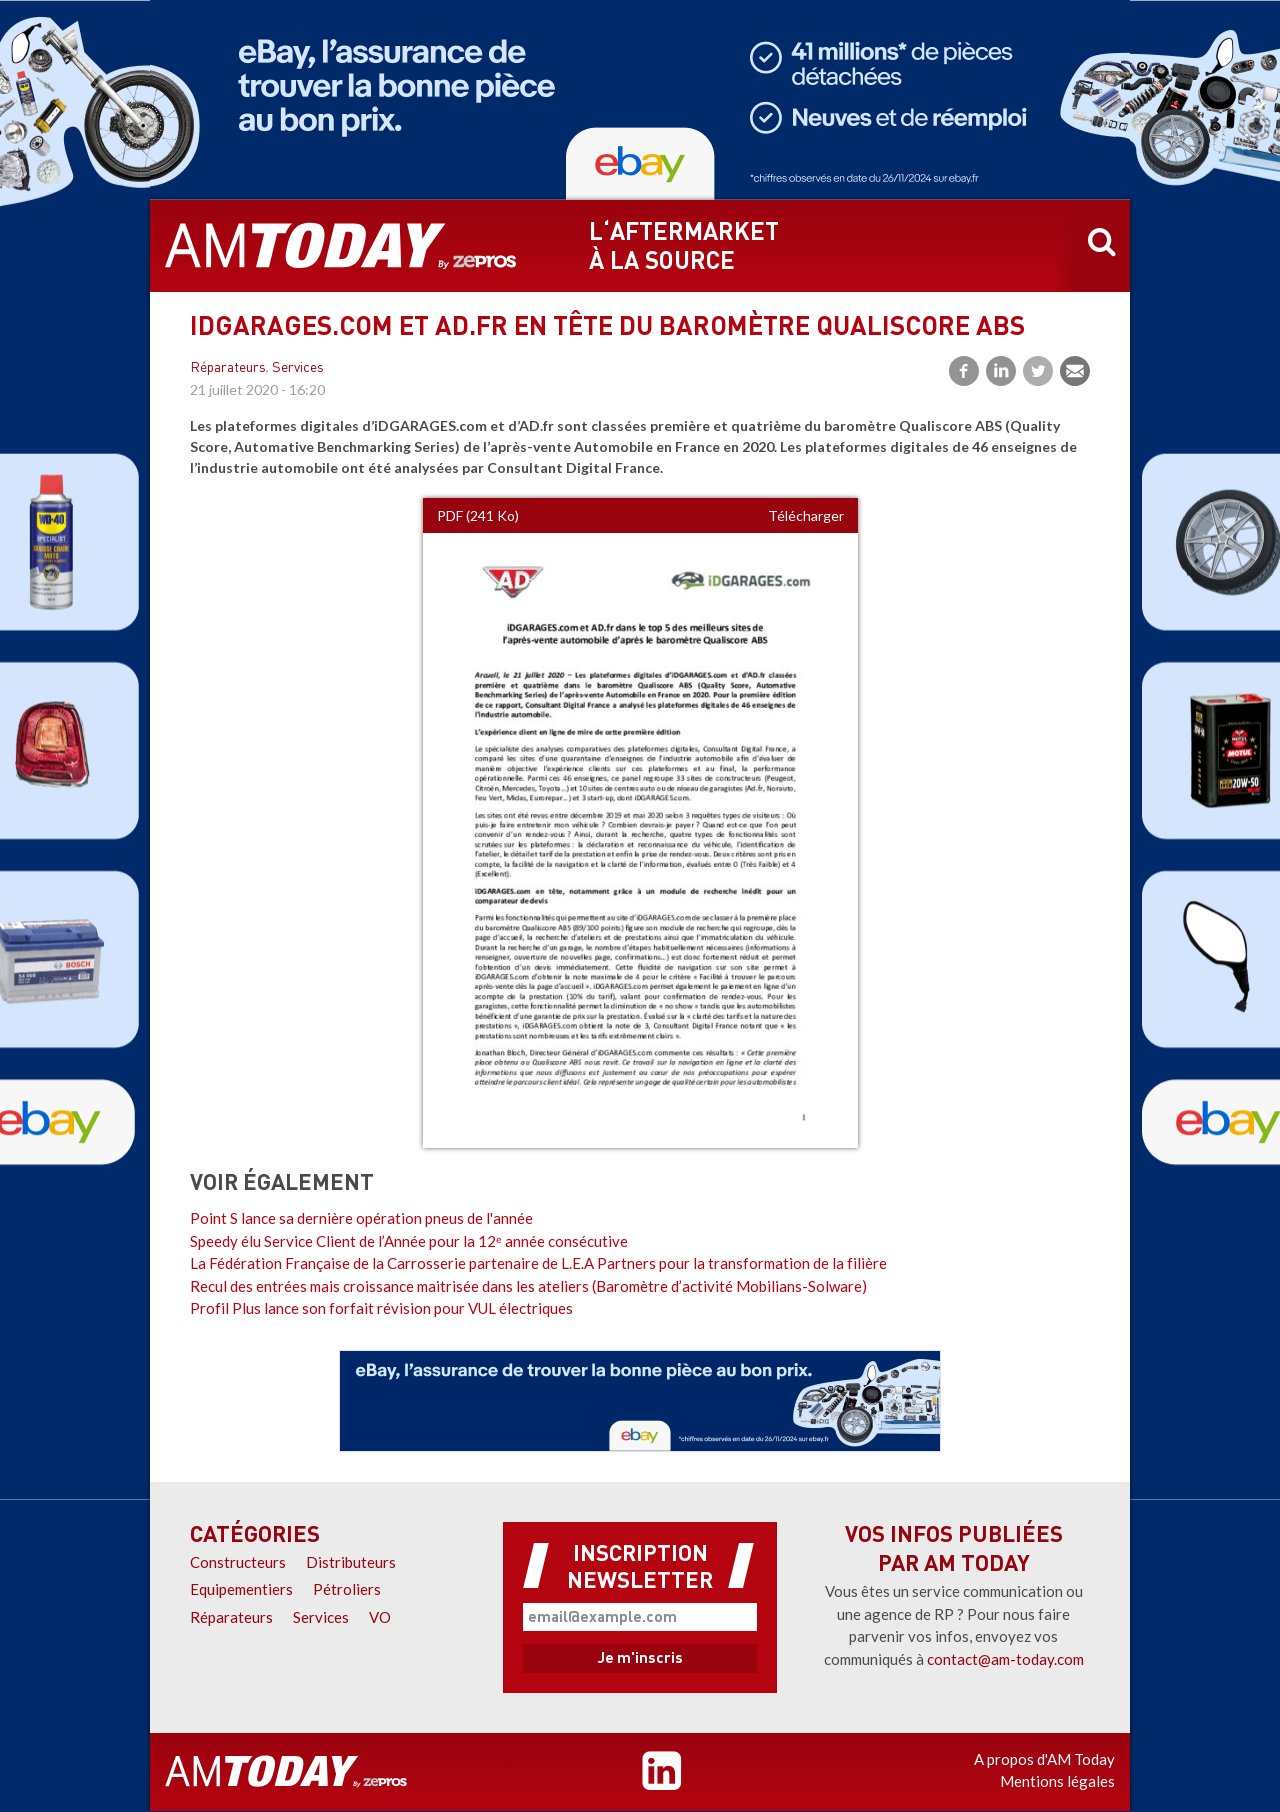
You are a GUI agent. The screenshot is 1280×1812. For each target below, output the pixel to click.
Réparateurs (228, 368)
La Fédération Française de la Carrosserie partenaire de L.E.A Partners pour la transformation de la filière (538, 1263)
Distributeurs (351, 1562)
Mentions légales (1057, 1781)
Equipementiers (241, 1589)
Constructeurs (238, 1562)
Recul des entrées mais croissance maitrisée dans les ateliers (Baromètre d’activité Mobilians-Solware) (528, 1286)
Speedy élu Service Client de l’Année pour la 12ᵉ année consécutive (409, 1241)
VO (380, 1617)
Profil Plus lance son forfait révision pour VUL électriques (381, 1308)
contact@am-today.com (1005, 1659)
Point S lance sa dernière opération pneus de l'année (361, 1218)
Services (298, 368)
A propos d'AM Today (1044, 1759)
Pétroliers (347, 1589)
